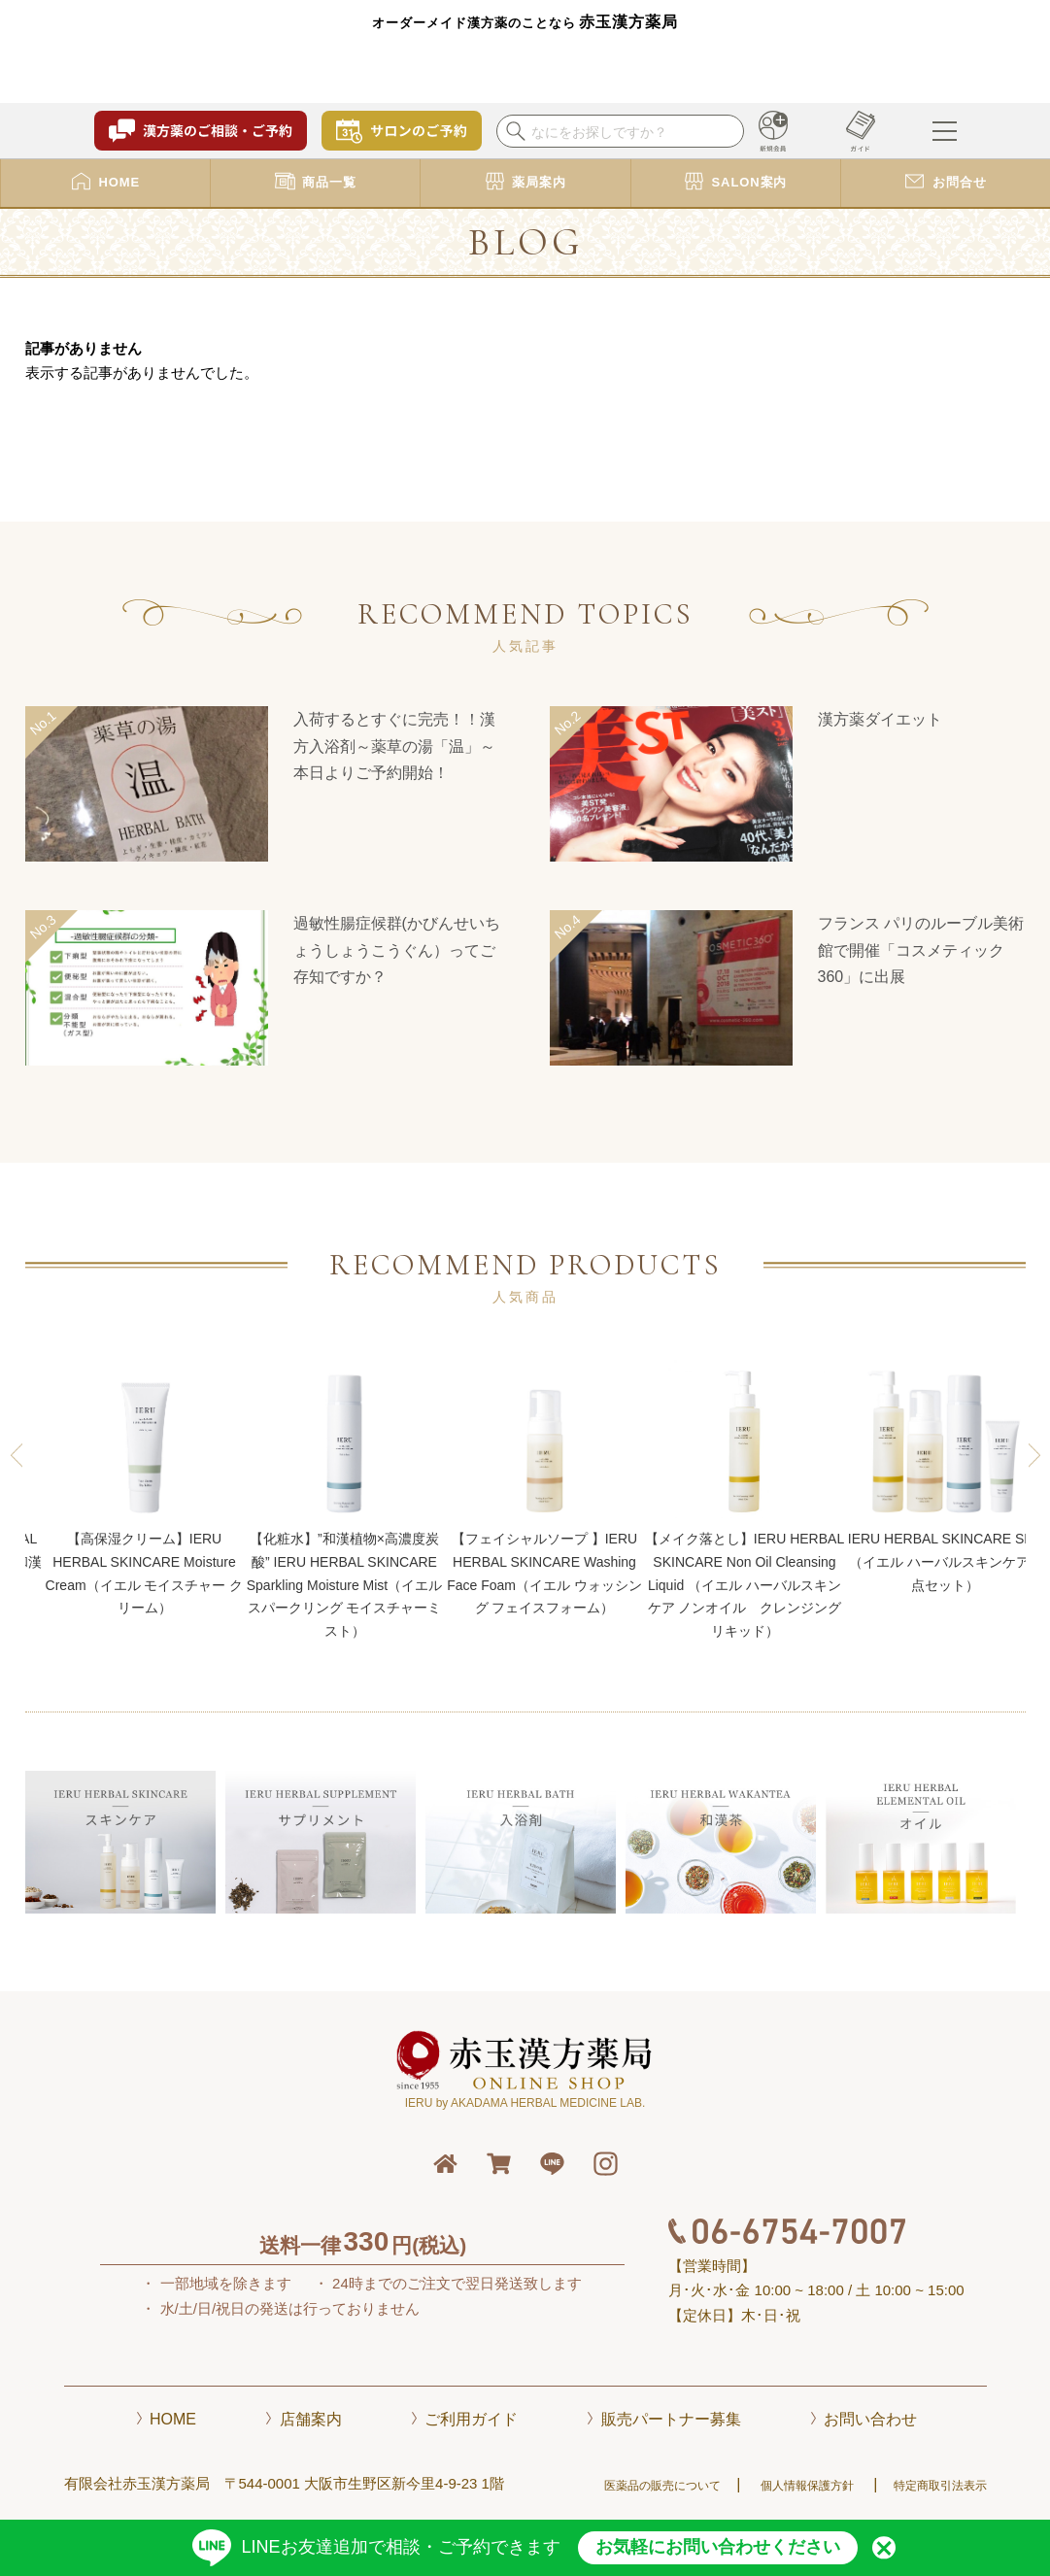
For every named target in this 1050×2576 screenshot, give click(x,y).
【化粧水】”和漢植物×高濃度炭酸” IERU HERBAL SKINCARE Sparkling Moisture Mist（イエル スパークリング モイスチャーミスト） (345, 1499)
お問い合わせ (870, 2419)
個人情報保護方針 (807, 2485)
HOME (173, 2419)
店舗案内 (311, 2419)
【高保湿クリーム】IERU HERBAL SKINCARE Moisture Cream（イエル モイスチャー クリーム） (145, 1487)
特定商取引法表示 (940, 2485)
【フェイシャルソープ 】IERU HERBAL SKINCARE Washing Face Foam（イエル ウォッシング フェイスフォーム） (544, 1487)
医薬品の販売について (662, 2485)
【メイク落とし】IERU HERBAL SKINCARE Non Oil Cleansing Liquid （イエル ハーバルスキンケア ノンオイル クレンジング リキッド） (745, 1499)
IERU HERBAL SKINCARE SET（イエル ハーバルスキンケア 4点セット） (944, 1476)
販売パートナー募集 (671, 2419)
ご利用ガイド (471, 2419)
